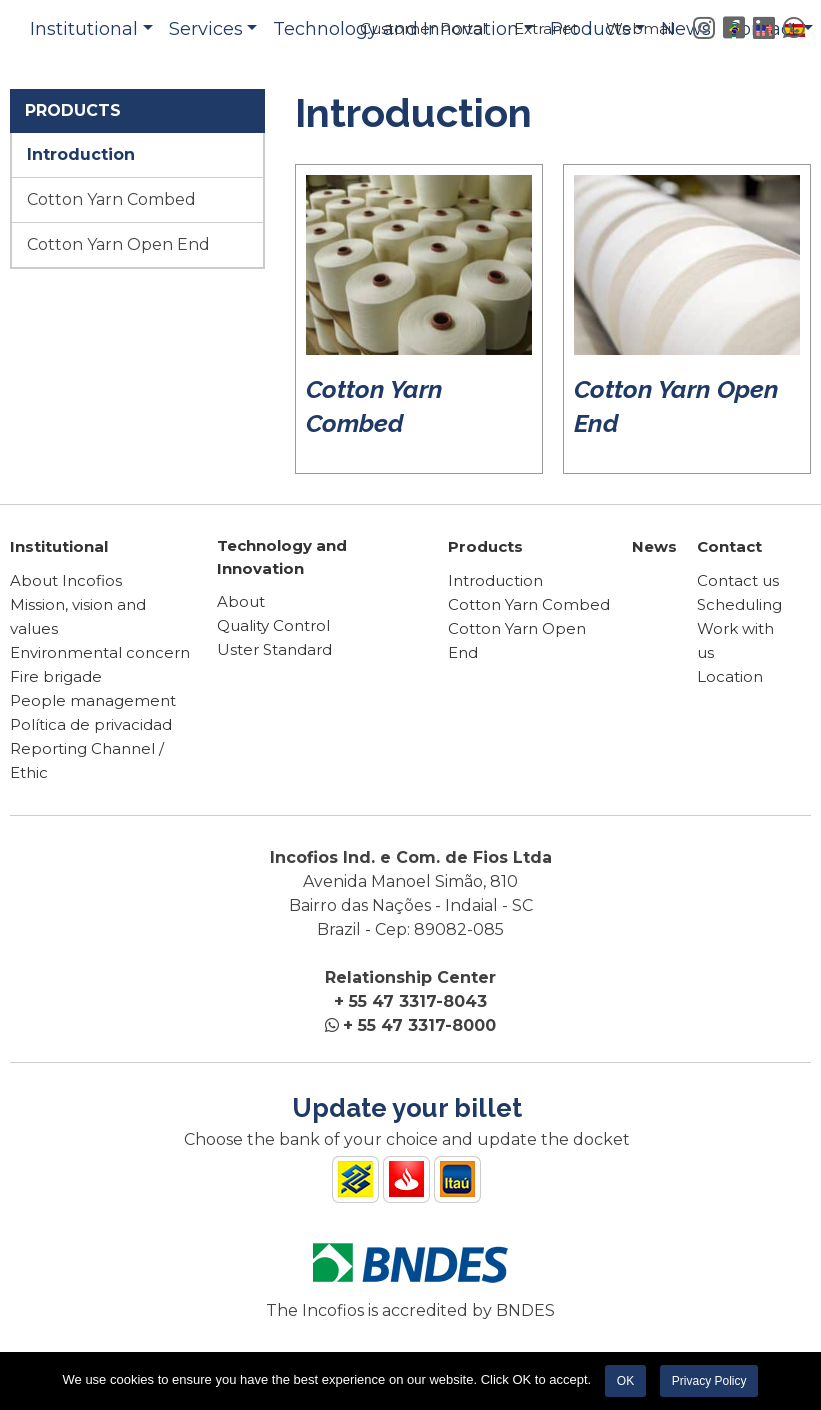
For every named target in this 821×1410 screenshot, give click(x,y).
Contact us (738, 580)
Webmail (640, 28)
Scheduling (739, 604)
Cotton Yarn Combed (111, 199)
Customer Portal (423, 28)
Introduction (81, 154)
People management (93, 700)
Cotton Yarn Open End (118, 244)
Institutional (84, 29)
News (654, 546)
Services (206, 29)
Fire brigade (56, 676)
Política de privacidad (91, 724)
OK (625, 1381)
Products (485, 546)
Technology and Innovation (282, 557)
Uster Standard (274, 649)
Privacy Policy (709, 1381)
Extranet (546, 28)
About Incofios (66, 580)
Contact (729, 546)
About (241, 601)
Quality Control (273, 625)
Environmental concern (100, 652)
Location (730, 676)
